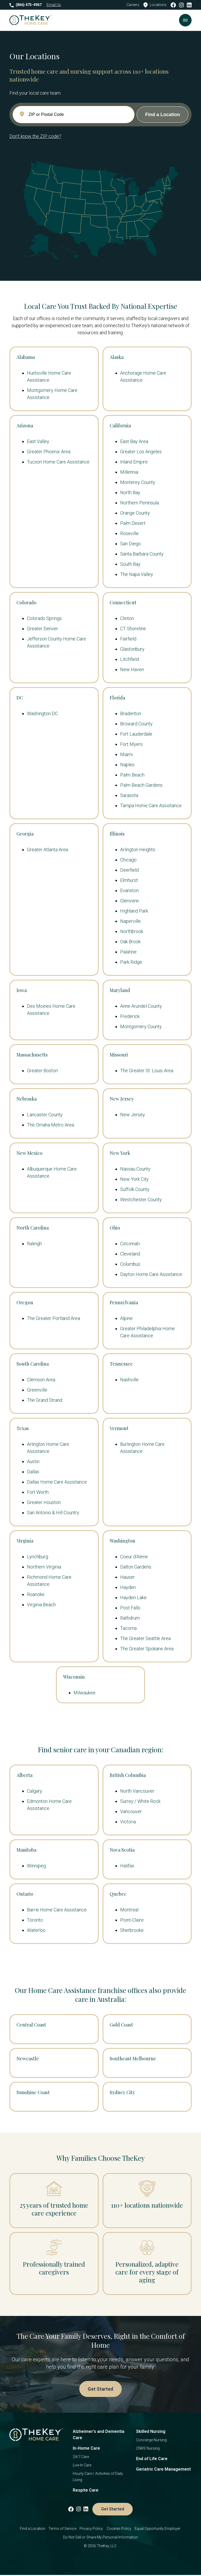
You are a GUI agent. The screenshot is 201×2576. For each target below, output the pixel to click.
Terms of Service (62, 2530)
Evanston (129, 890)
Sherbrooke (132, 1930)
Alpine (126, 1318)
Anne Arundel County (141, 1006)
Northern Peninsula (139, 502)
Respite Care (85, 2491)
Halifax (127, 1865)
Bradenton (130, 713)
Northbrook (131, 931)
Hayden (128, 1587)
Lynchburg (37, 1556)
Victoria (128, 1821)
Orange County (135, 513)
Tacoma (128, 1628)
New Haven (132, 669)
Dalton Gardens (135, 1567)
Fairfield (128, 639)
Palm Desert (133, 523)
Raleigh (34, 1243)
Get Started (100, 2389)
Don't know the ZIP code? (35, 136)
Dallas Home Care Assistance (57, 1482)
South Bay (130, 564)
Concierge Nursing (151, 2441)
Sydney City (122, 2092)
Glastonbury (132, 649)
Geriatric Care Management (163, 2470)
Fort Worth (38, 1492)
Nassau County (135, 1169)
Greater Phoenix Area (48, 451)
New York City (134, 1179)
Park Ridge (131, 962)
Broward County (136, 723)
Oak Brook (130, 941)
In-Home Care (86, 2449)
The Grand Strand (44, 1400)
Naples (127, 764)
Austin (33, 1461)
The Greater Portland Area (53, 1318)
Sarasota (129, 795)
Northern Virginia (44, 1567)
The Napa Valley (136, 574)
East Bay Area (134, 441)
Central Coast (31, 2025)
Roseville (129, 533)
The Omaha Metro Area (50, 1125)
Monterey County (137, 482)
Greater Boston (42, 1070)
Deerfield (129, 870)
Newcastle (27, 2058)
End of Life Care (152, 2459)
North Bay (130, 492)
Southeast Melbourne (133, 2058)
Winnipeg (36, 1865)
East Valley (38, 441)
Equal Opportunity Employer (158, 2530)
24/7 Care (81, 2458)
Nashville (129, 1379)
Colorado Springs (44, 618)
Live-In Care (82, 2466)
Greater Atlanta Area (47, 849)
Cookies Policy (119, 2530)
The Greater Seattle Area (145, 1638)
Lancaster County (45, 1114)
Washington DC (42, 713)
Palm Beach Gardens (141, 785)
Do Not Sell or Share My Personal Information (100, 2538)
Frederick (129, 1016)
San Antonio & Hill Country (53, 1512)
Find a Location (32, 2530)
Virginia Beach (41, 1604)
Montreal (129, 1909)
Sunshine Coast (33, 2092)
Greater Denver (42, 628)
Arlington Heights (137, 849)
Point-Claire (132, 1920)
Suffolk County (134, 1189)
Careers (132, 5)
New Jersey (132, 1114)
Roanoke (35, 1594)
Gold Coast (121, 2025)
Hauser (127, 1577)
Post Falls (130, 1607)
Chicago (128, 860)
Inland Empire (134, 462)
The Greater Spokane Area (147, 1648)
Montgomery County (141, 1026)
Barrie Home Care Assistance (57, 1909)
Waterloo (36, 1930)
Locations (154, 5)
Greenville (37, 1390)
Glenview (129, 900)
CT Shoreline (133, 628)
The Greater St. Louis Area (146, 1070)
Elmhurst (129, 880)
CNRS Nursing (148, 2449)
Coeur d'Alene (134, 1556)
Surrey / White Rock (140, 1801)
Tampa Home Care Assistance (151, 805)
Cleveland (130, 1254)
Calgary (34, 1791)
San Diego (130, 543)
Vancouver (131, 1811)
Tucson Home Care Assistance (58, 462)
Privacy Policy (92, 2530)
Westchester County (141, 1199)
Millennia (129, 472)
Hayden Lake (133, 1597)
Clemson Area (41, 1379)
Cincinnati (130, 1243)
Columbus (130, 1264)
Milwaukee (85, 1692)
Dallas (33, 1471)
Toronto (35, 1920)
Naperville (130, 921)
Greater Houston (44, 1502)
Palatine (128, 952)
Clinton (127, 618)
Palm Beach (132, 775)
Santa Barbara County (142, 554)
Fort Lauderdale (136, 734)
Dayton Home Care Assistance (151, 1274)
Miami (126, 754)
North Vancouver (137, 1791)
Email (54, 5)
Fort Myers (131, 744)
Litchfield (129, 659)
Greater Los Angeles (141, 451)
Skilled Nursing (150, 2432)
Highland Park (134, 911)
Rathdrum (130, 1618)
